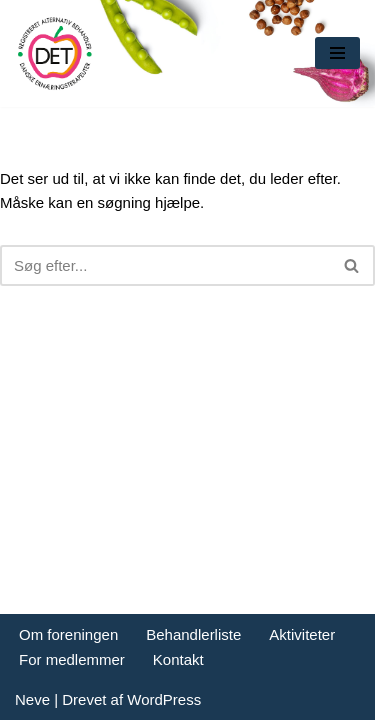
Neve (32, 699)
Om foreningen (68, 634)
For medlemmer (72, 659)
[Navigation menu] (337, 53)
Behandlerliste (193, 634)
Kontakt (178, 659)
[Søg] (165, 265)
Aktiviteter (302, 634)
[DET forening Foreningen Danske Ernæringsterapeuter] (55, 53)
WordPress (164, 699)
